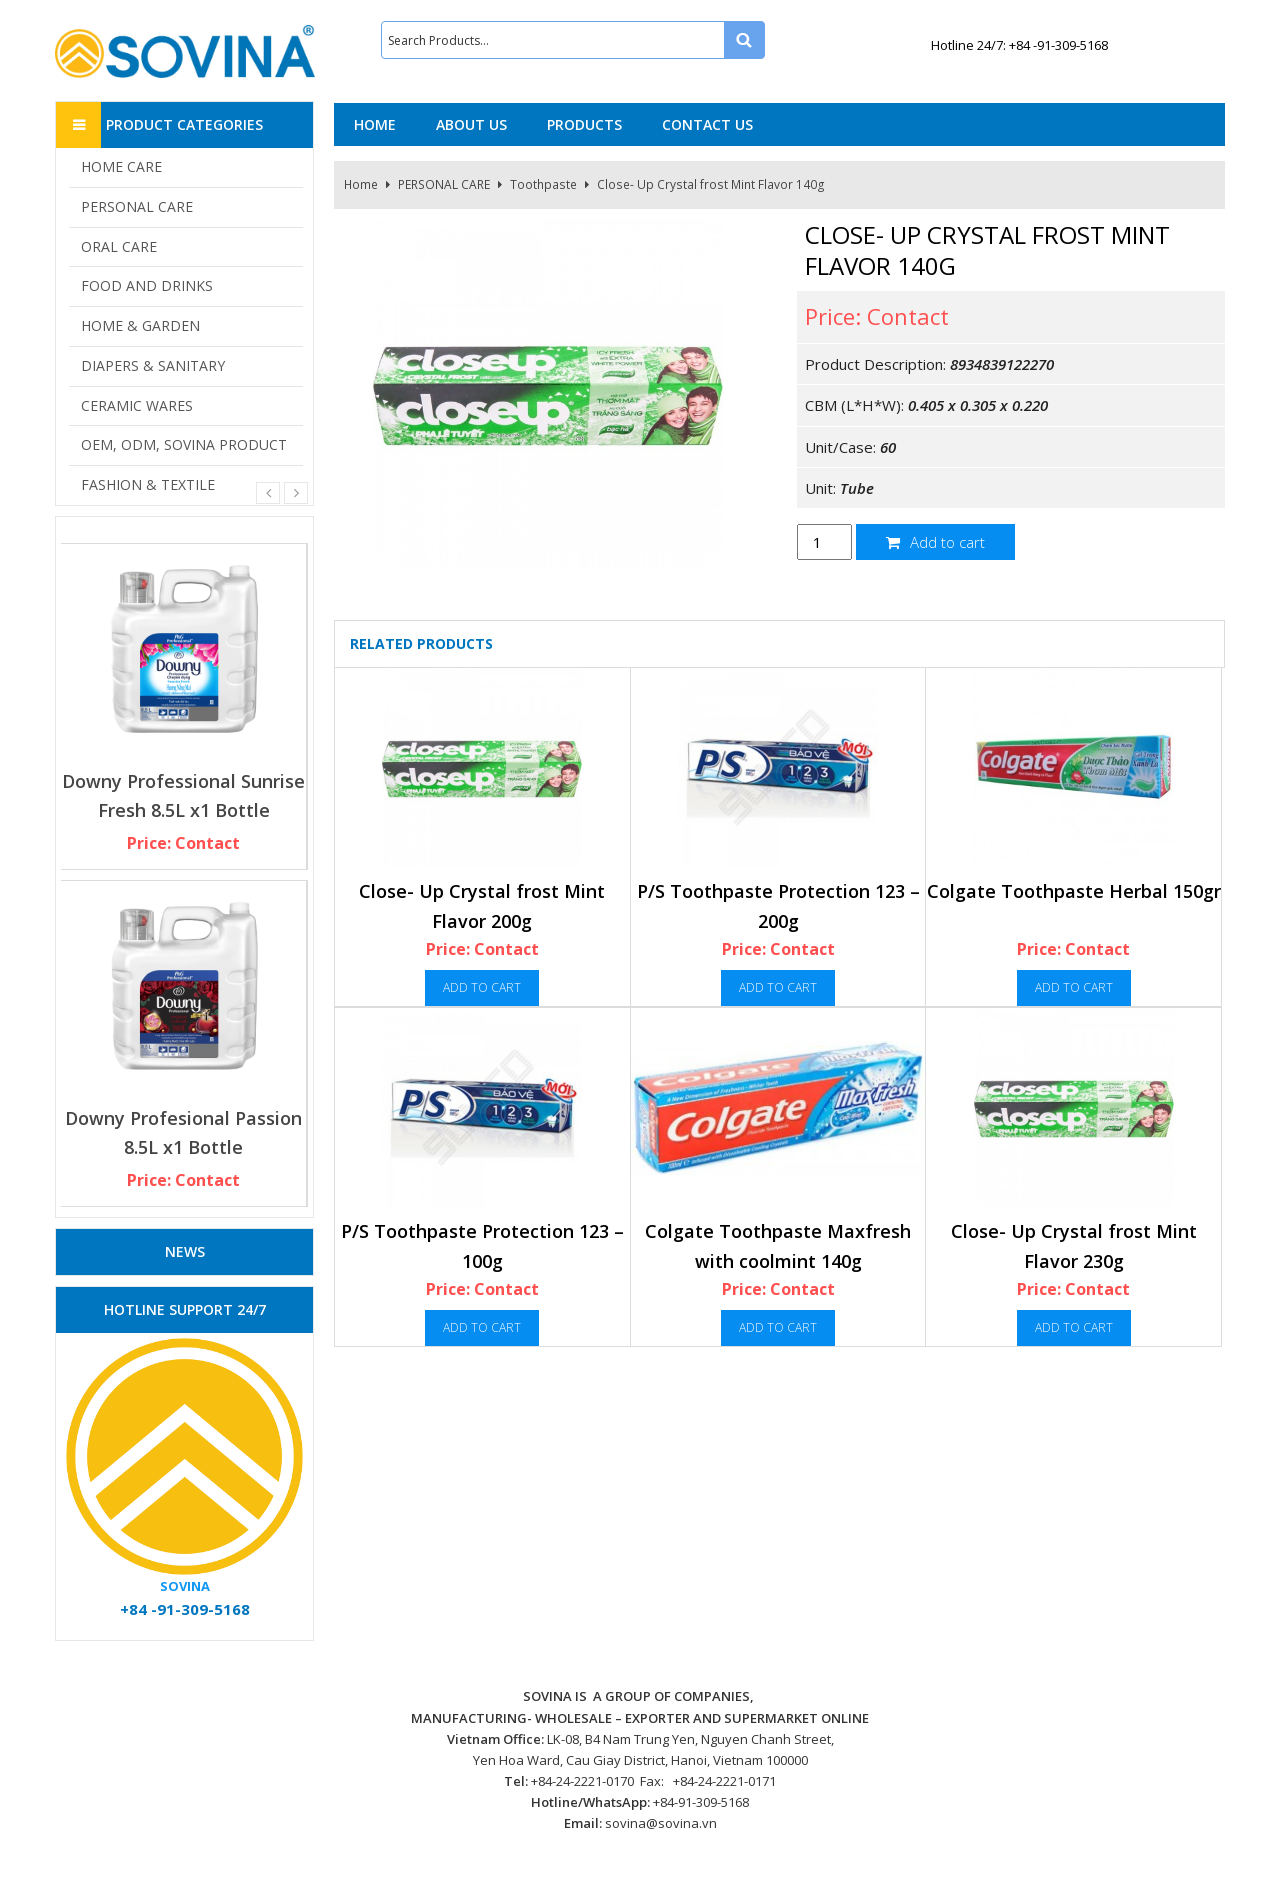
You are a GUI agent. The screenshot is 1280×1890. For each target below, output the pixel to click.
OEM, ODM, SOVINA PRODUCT (184, 444)
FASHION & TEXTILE (148, 484)
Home (361, 184)
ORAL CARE (119, 246)
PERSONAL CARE (444, 184)
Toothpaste (543, 184)
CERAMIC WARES (137, 405)
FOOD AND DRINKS (147, 285)
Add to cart (935, 542)
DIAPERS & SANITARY (153, 365)
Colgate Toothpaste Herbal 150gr (1074, 891)
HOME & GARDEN (140, 325)
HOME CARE (121, 166)
